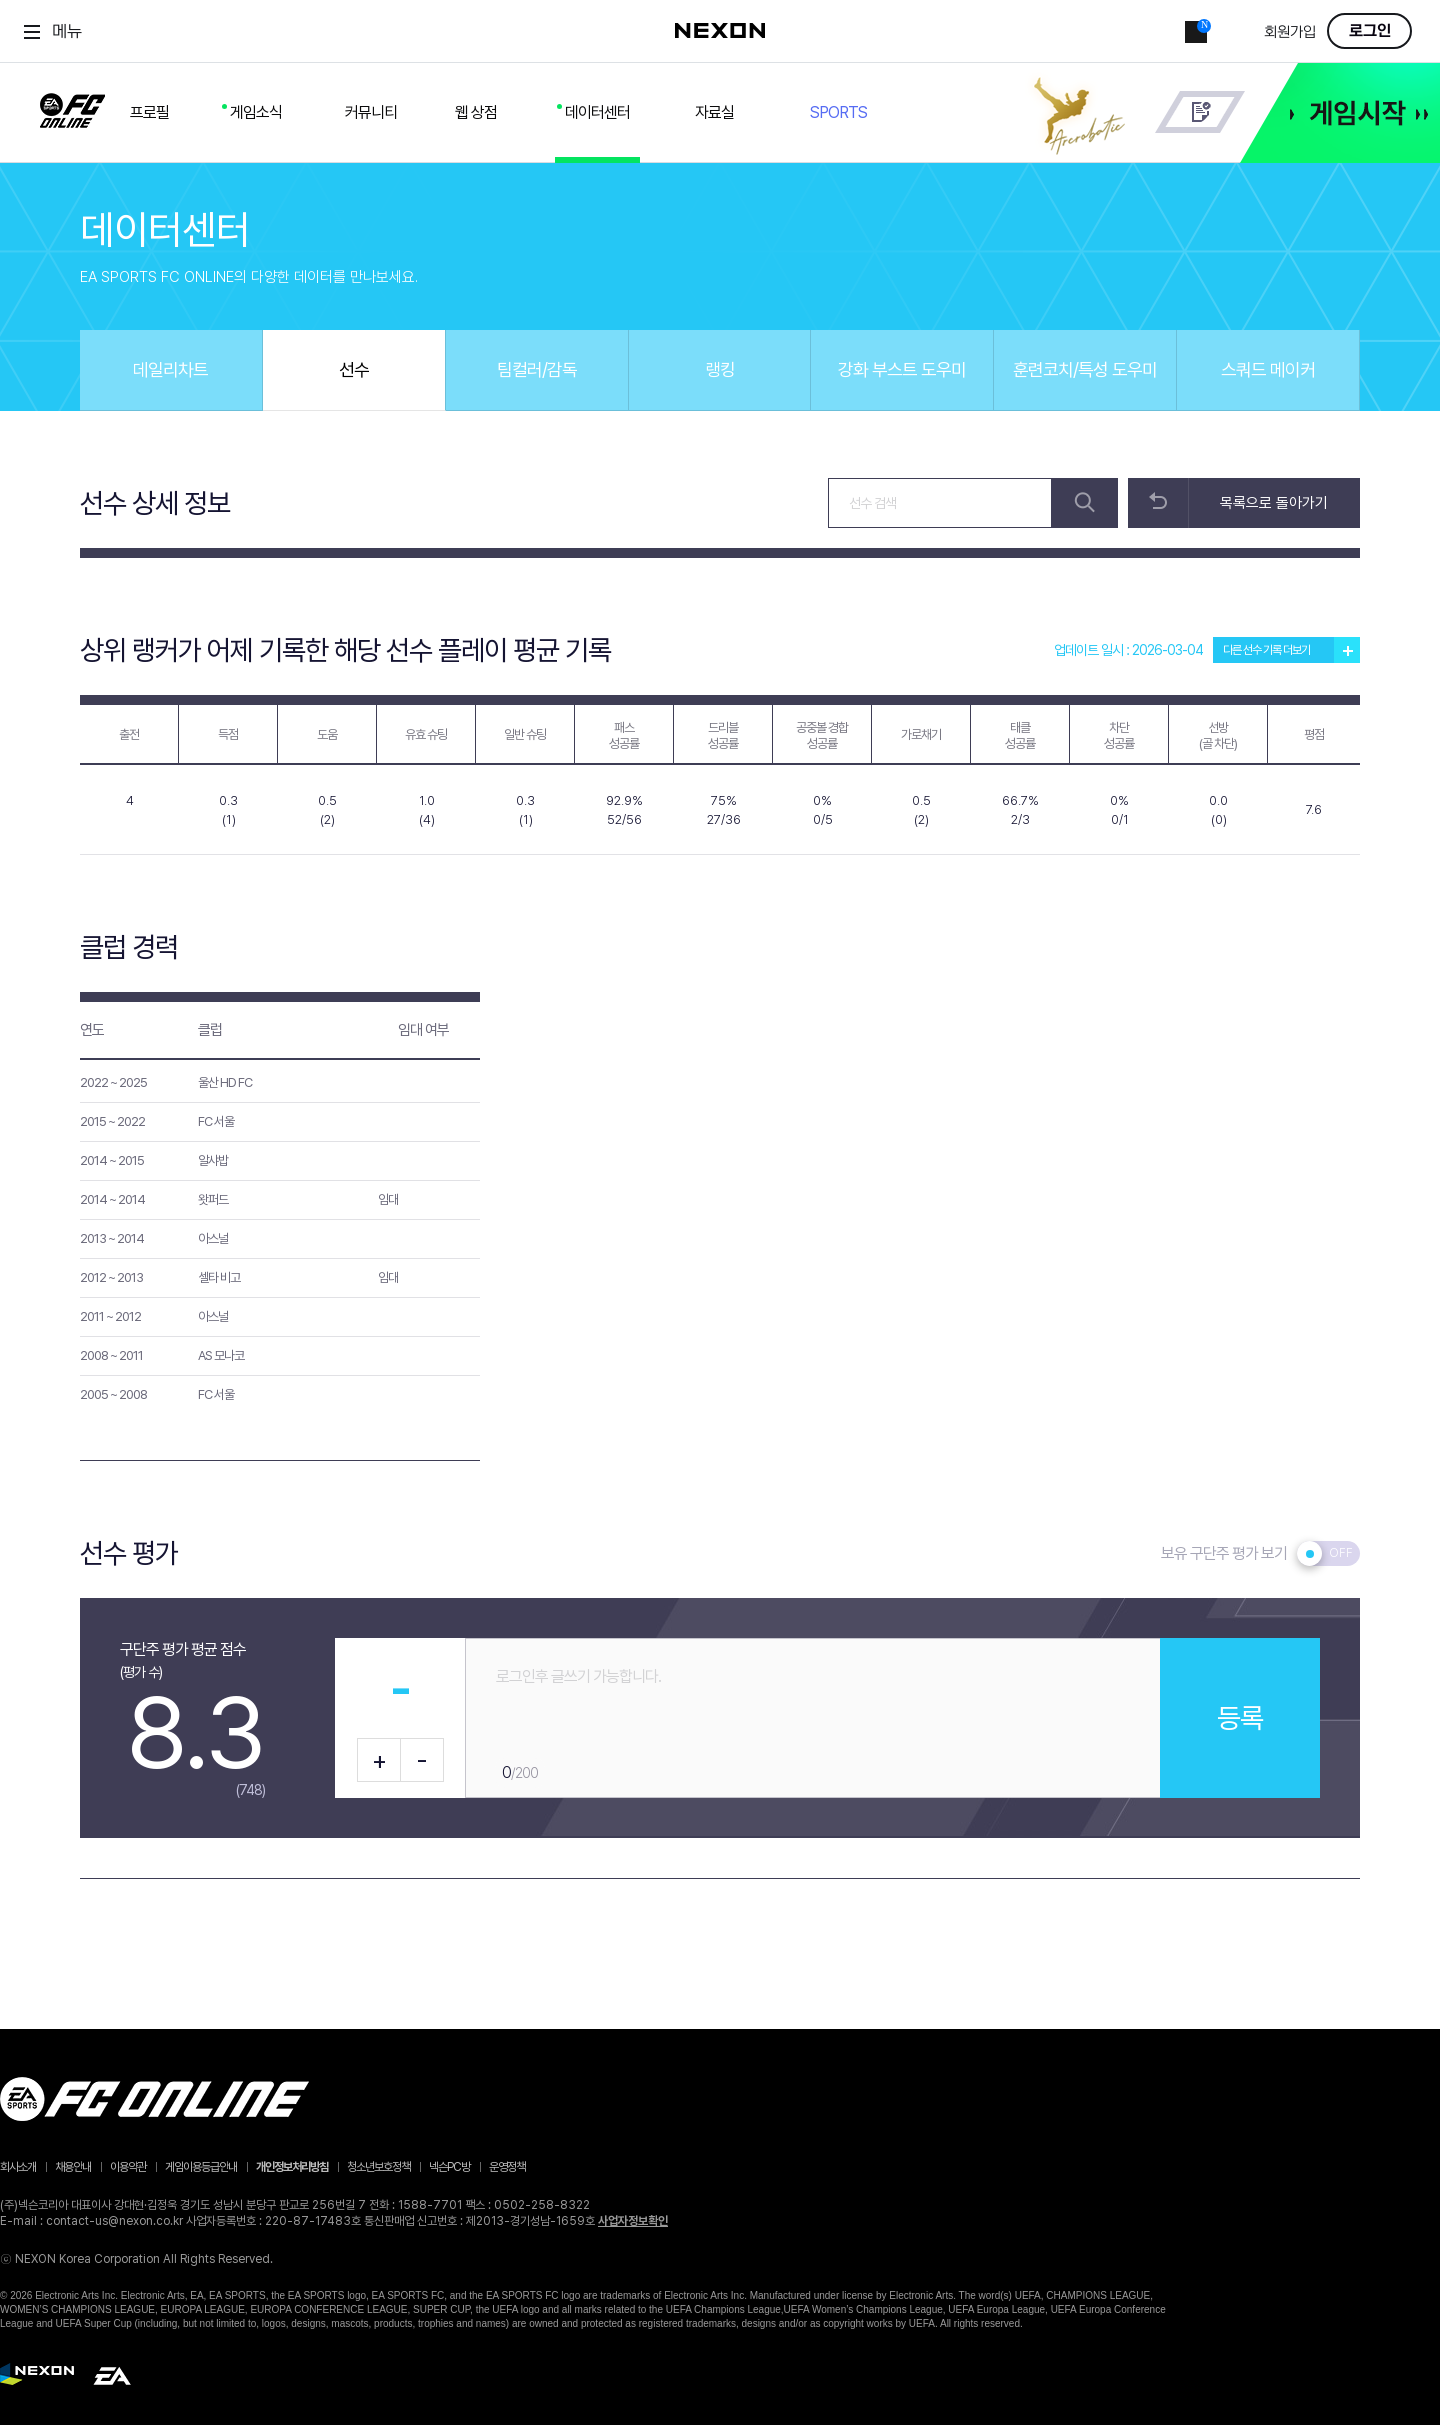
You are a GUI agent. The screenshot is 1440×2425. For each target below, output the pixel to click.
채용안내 (73, 2167)
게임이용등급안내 (201, 2167)
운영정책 (507, 2167)
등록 (1240, 1718)
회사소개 (18, 2167)
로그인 (1370, 31)
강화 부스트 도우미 (902, 369)
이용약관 (128, 2167)
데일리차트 (170, 369)
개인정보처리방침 (292, 2167)
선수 (354, 369)
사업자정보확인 (633, 2221)
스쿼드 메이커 (1268, 369)
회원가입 (1290, 32)
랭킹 (720, 369)
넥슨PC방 (449, 2167)
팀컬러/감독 (537, 369)
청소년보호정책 (378, 2167)
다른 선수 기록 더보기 (1291, 650)
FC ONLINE (72, 107)
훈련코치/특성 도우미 (1085, 369)
